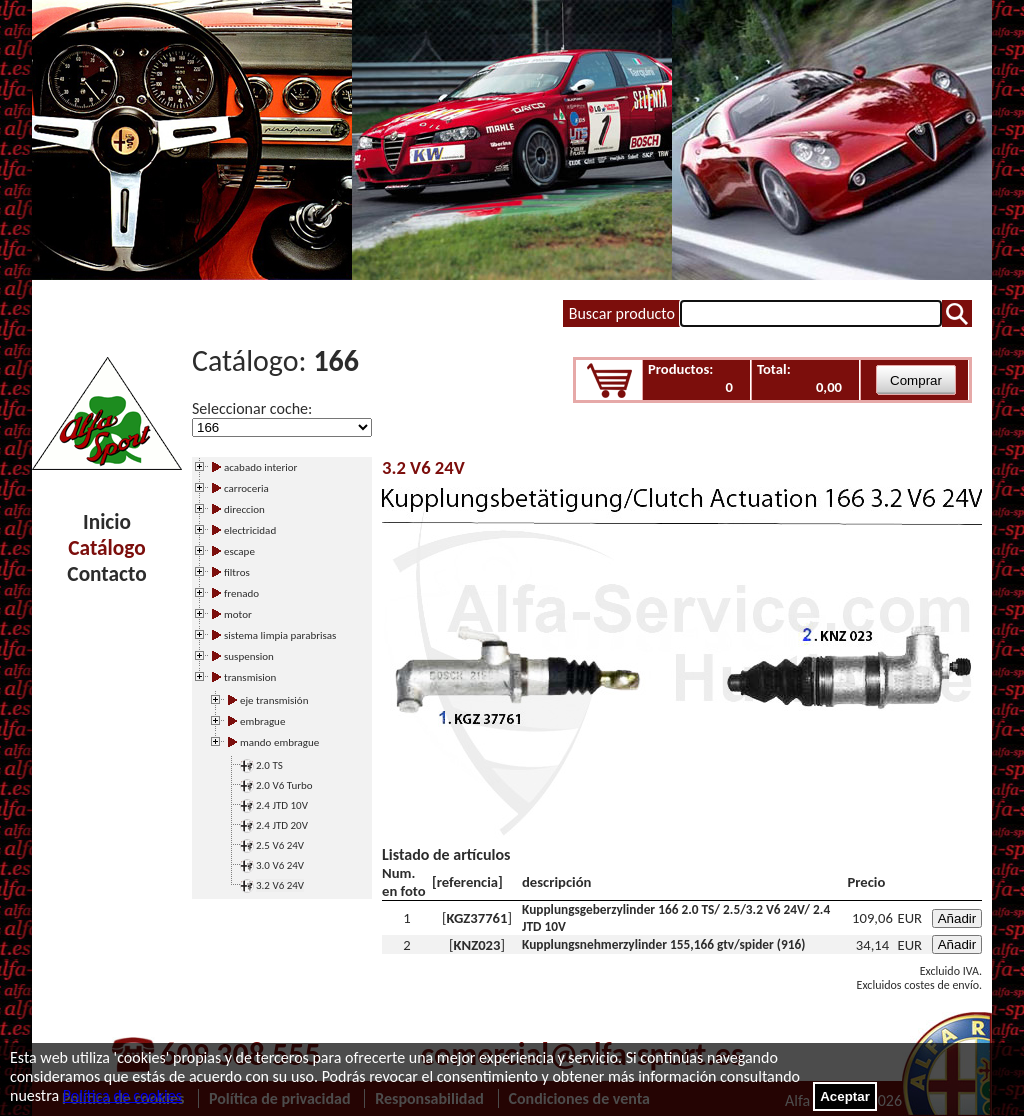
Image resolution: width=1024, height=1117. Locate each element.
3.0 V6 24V (280, 865)
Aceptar (845, 1096)
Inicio (107, 522)
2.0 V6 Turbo (284, 785)
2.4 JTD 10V (282, 805)
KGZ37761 (477, 918)
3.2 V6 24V (280, 885)
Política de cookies (122, 1095)
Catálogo (106, 548)
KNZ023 (477, 945)
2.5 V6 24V (280, 845)
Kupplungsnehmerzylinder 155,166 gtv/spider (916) (663, 944)
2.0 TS (269, 765)
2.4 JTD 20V (282, 825)
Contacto (106, 574)
